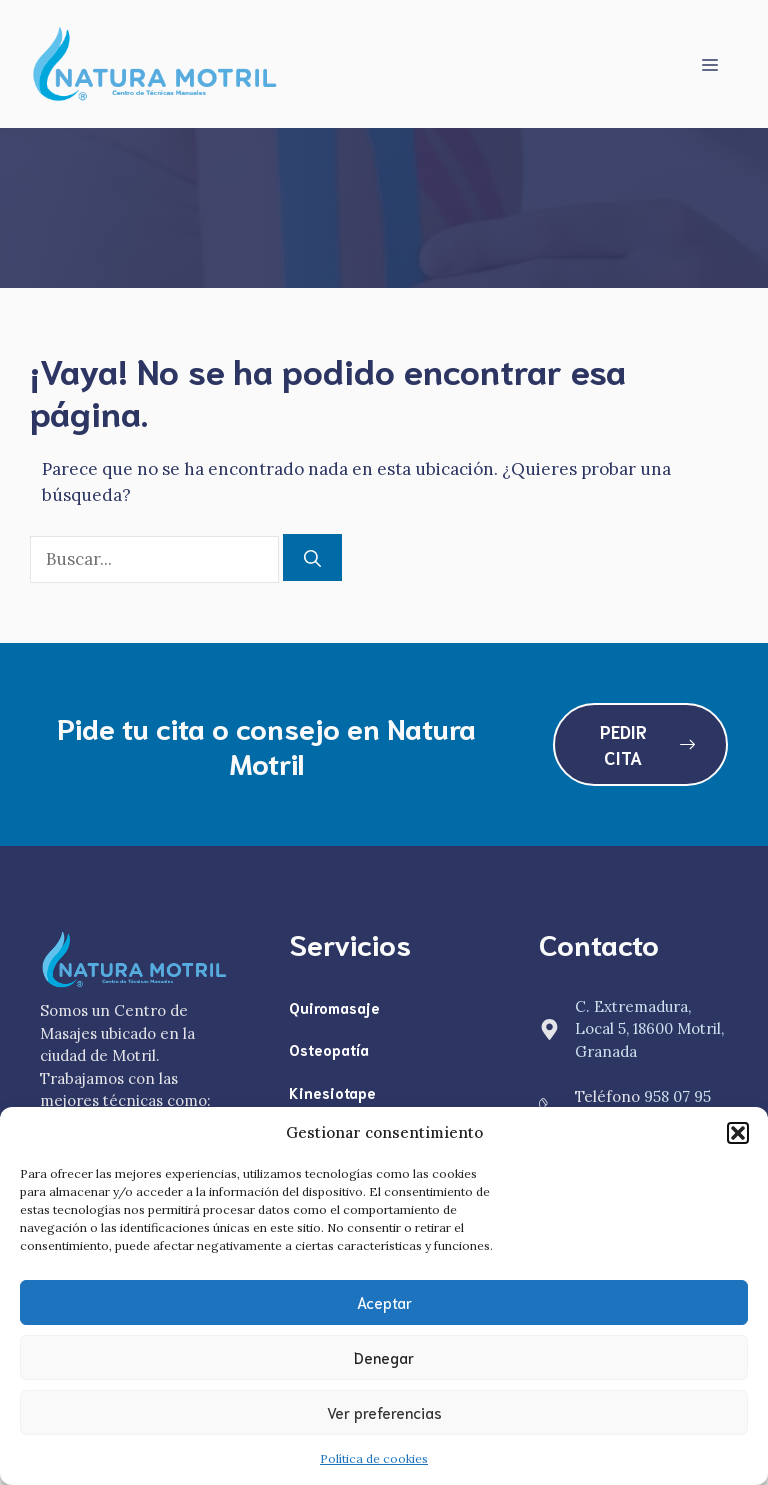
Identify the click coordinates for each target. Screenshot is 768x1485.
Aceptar (384, 1302)
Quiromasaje (334, 1007)
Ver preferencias (384, 1412)
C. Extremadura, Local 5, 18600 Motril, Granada (649, 1029)
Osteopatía (329, 1049)
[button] (738, 1133)
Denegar (384, 1357)
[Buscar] (312, 558)
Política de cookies (374, 1458)
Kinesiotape (332, 1092)
